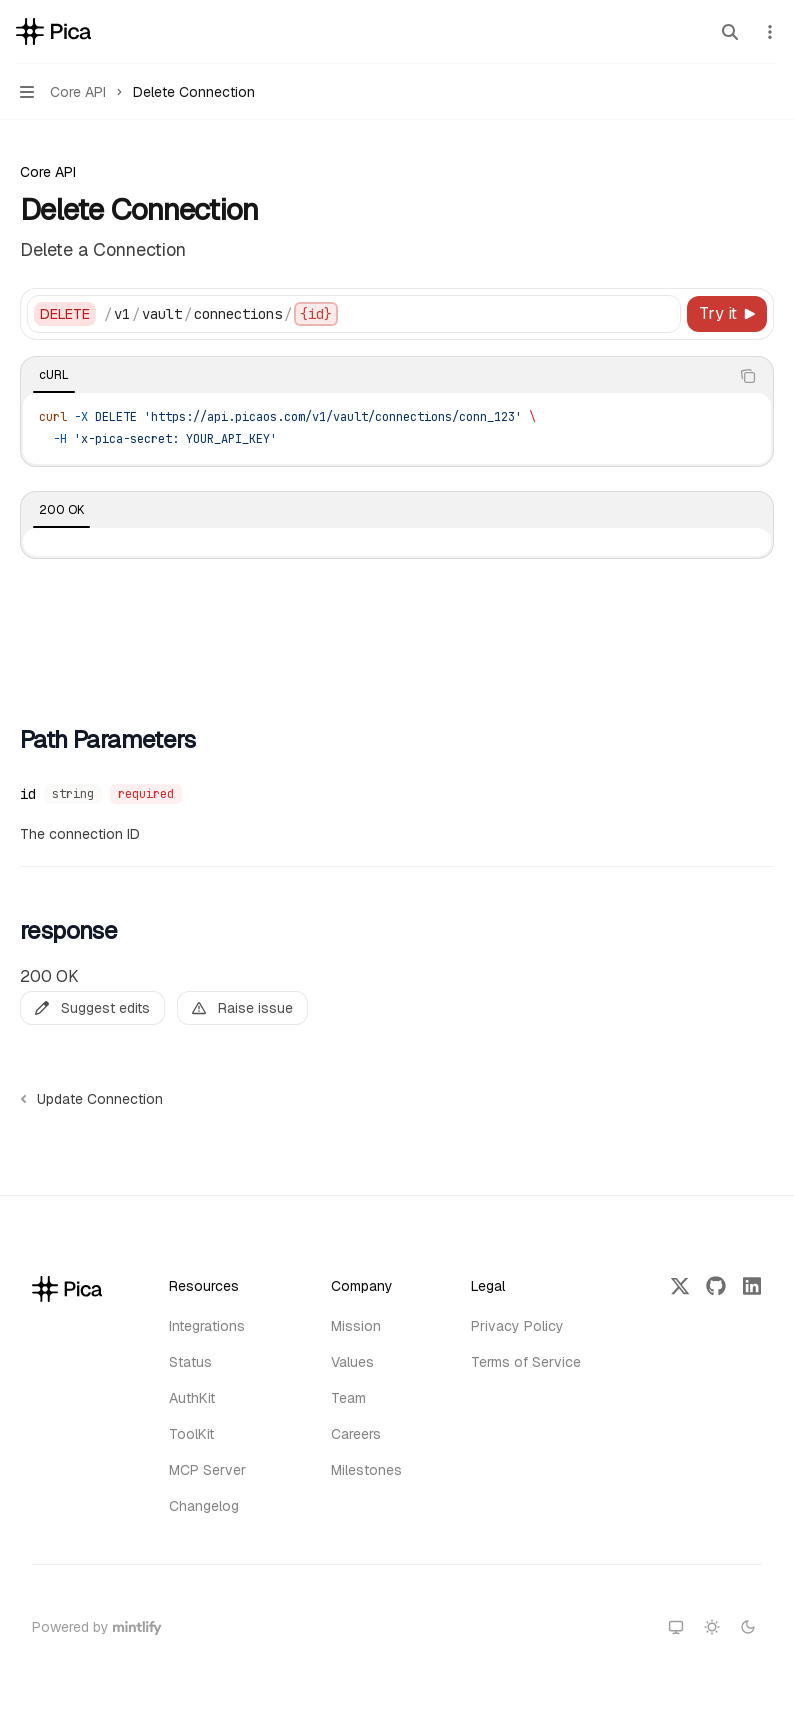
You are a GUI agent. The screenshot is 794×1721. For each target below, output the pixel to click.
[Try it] (727, 314)
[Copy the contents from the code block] (748, 376)
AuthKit (192, 1398)
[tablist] (375, 376)
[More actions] (768, 32)
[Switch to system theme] (676, 1627)
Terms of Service (526, 1362)
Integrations (207, 1326)
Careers (356, 1434)
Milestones (366, 1470)
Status (190, 1362)
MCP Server (207, 1470)
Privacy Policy (517, 1326)
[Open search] (730, 32)
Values (352, 1362)
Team (348, 1398)
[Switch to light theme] (712, 1627)
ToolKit (191, 1434)
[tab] (54, 375)
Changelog (204, 1506)
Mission (356, 1326)
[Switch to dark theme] (748, 1627)
